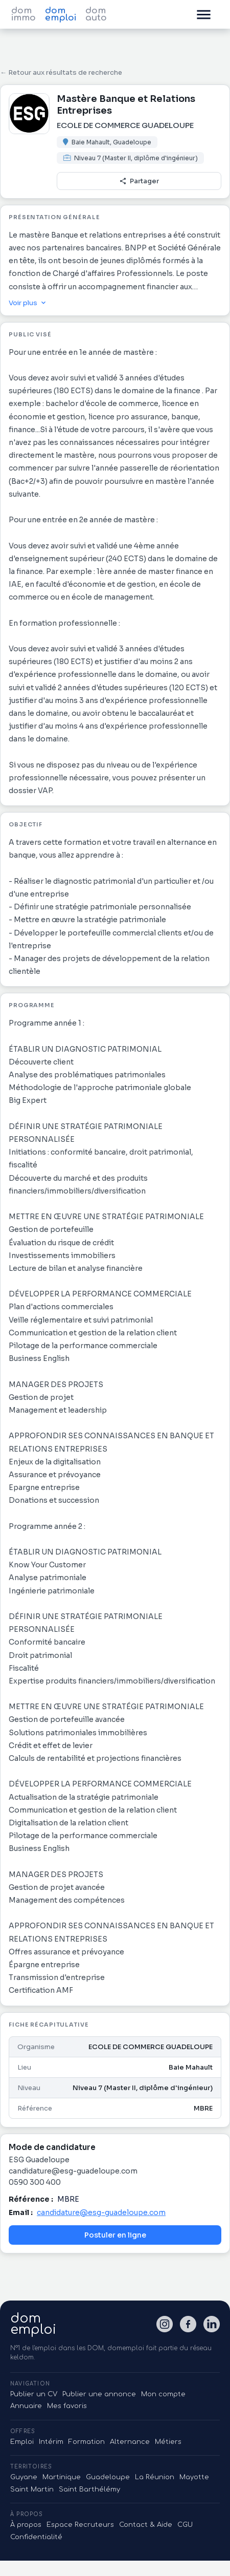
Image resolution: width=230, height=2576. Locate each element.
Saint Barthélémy (89, 2489)
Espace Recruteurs (80, 2524)
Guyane (23, 2477)
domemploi (33, 2324)
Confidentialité (36, 2537)
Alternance (130, 2441)
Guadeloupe (108, 2477)
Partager (139, 181)
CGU (185, 2524)
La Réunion (154, 2477)
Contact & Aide (145, 2524)
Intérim (51, 2441)
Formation (86, 2441)
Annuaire (26, 2406)
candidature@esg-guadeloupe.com (101, 2212)
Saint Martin (32, 2489)
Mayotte (194, 2477)
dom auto (96, 14)
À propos (25, 2524)
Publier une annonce (99, 2394)
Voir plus (28, 303)
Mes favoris (67, 2406)
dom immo (23, 14)
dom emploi (60, 14)
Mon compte (163, 2394)
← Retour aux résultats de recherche (61, 72)
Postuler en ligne (115, 2235)
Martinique (61, 2477)
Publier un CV (33, 2394)
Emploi (22, 2441)
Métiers (168, 2441)
